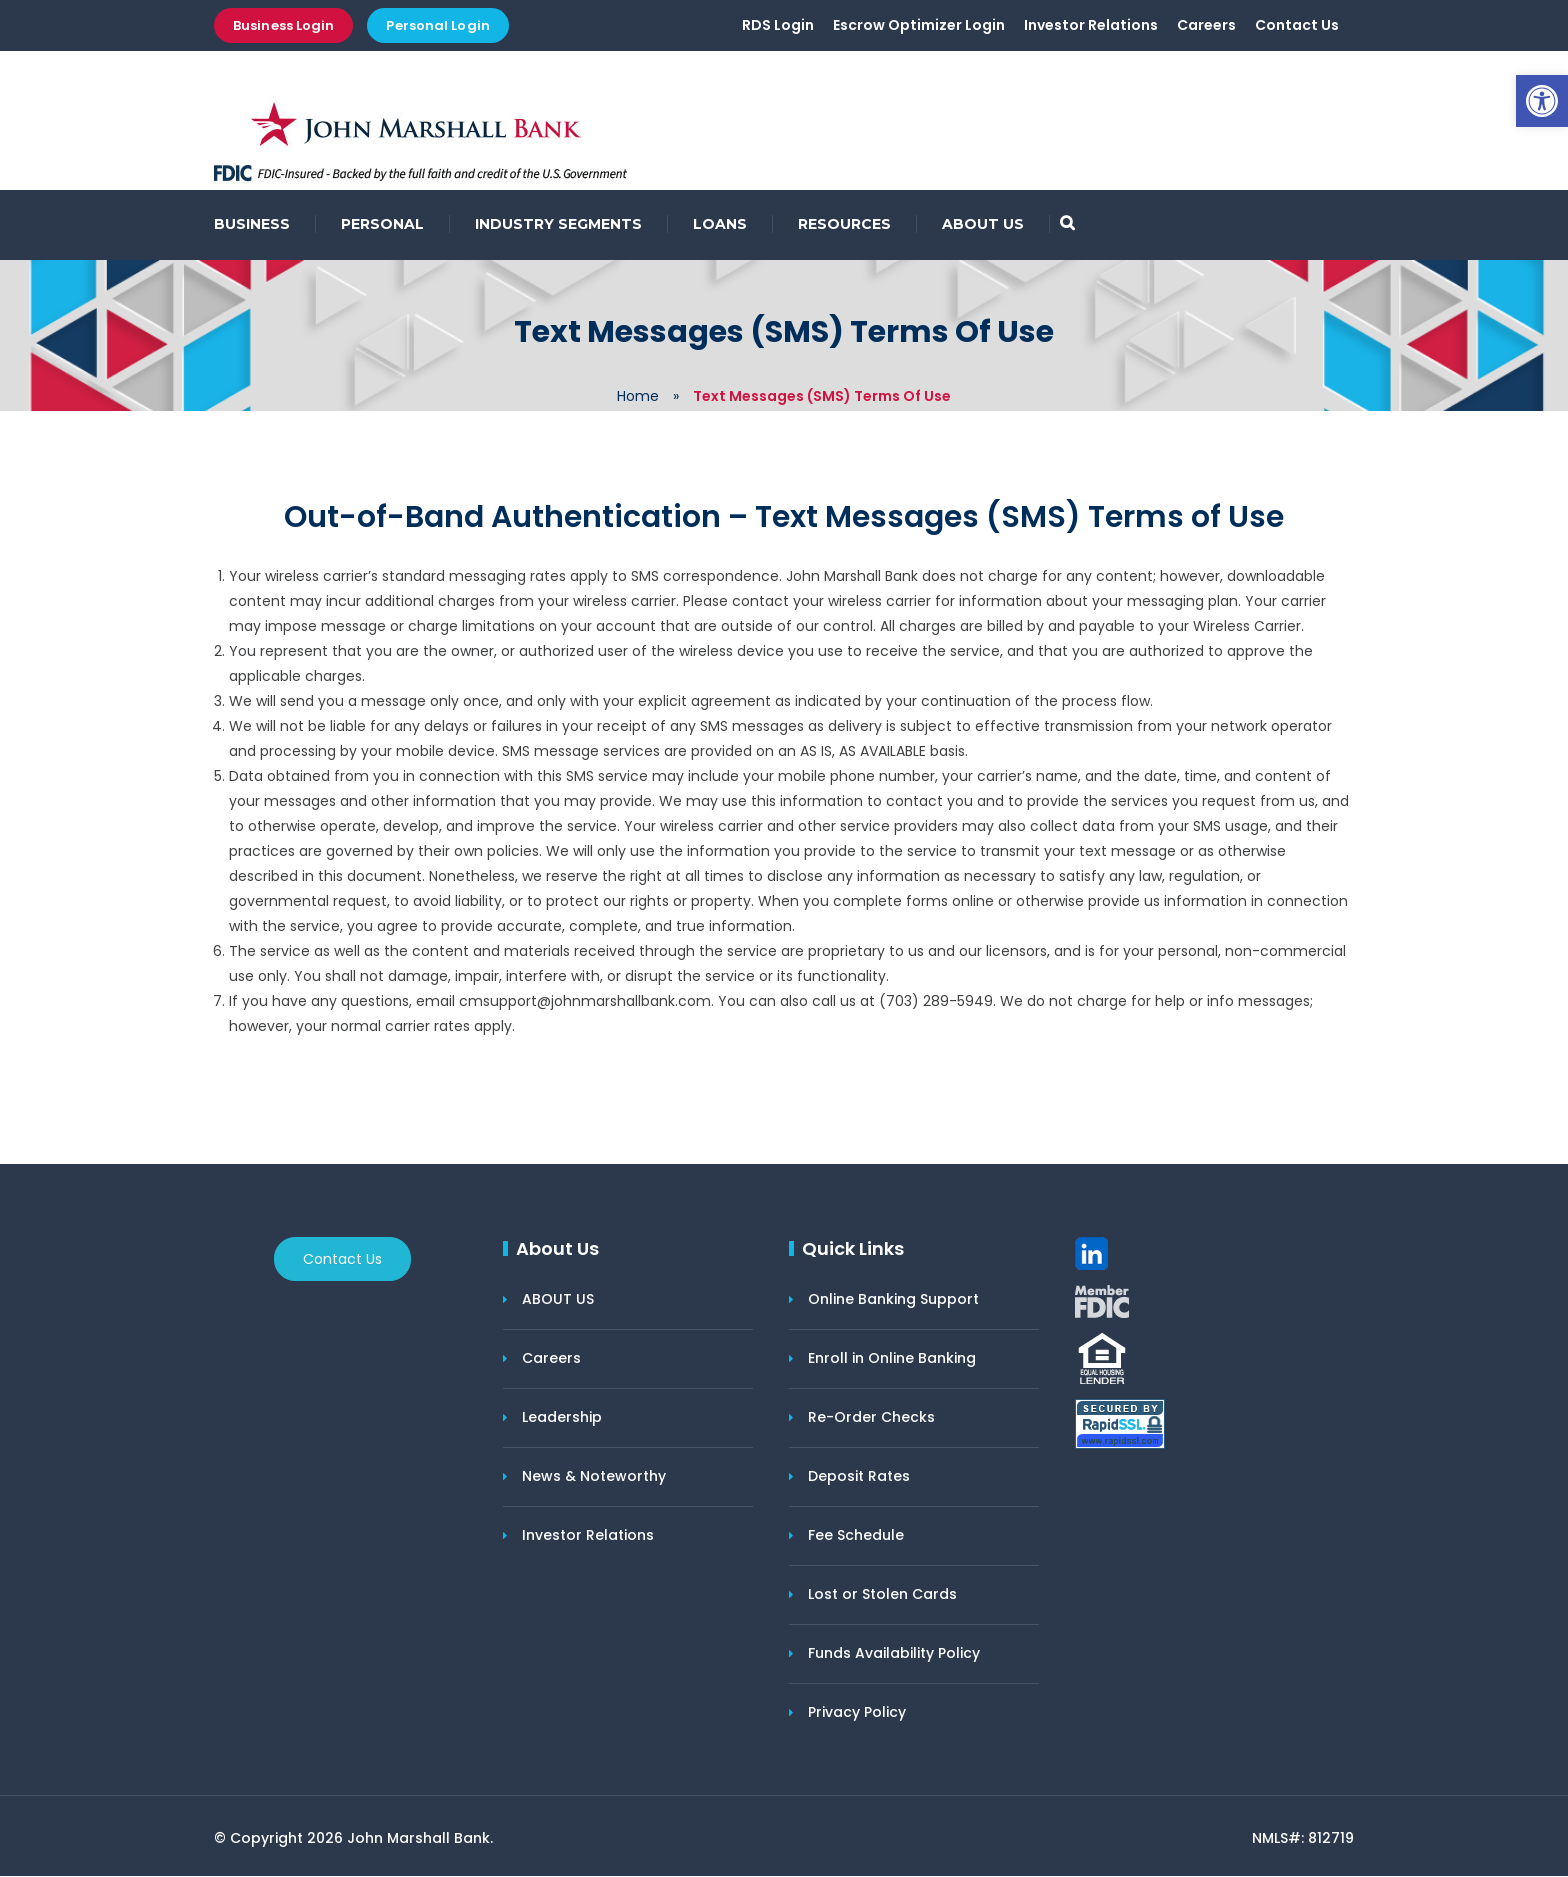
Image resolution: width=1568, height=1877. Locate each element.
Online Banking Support (893, 1300)
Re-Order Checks (871, 1418)
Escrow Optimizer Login (919, 27)
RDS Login (778, 27)
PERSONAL (382, 225)
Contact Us (1297, 27)
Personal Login (437, 25)
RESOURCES (844, 225)
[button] (1542, 101)
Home (638, 397)
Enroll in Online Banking (892, 1359)
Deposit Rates (859, 1477)
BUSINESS (252, 225)
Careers (1206, 27)
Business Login (283, 25)
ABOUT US (983, 225)
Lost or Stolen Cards (882, 1595)
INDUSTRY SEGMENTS (558, 225)
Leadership (562, 1418)
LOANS (720, 225)
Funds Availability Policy (894, 1654)
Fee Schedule (856, 1536)
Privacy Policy (857, 1713)
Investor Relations (1091, 27)
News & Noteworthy (594, 1477)
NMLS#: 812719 (1303, 1839)
